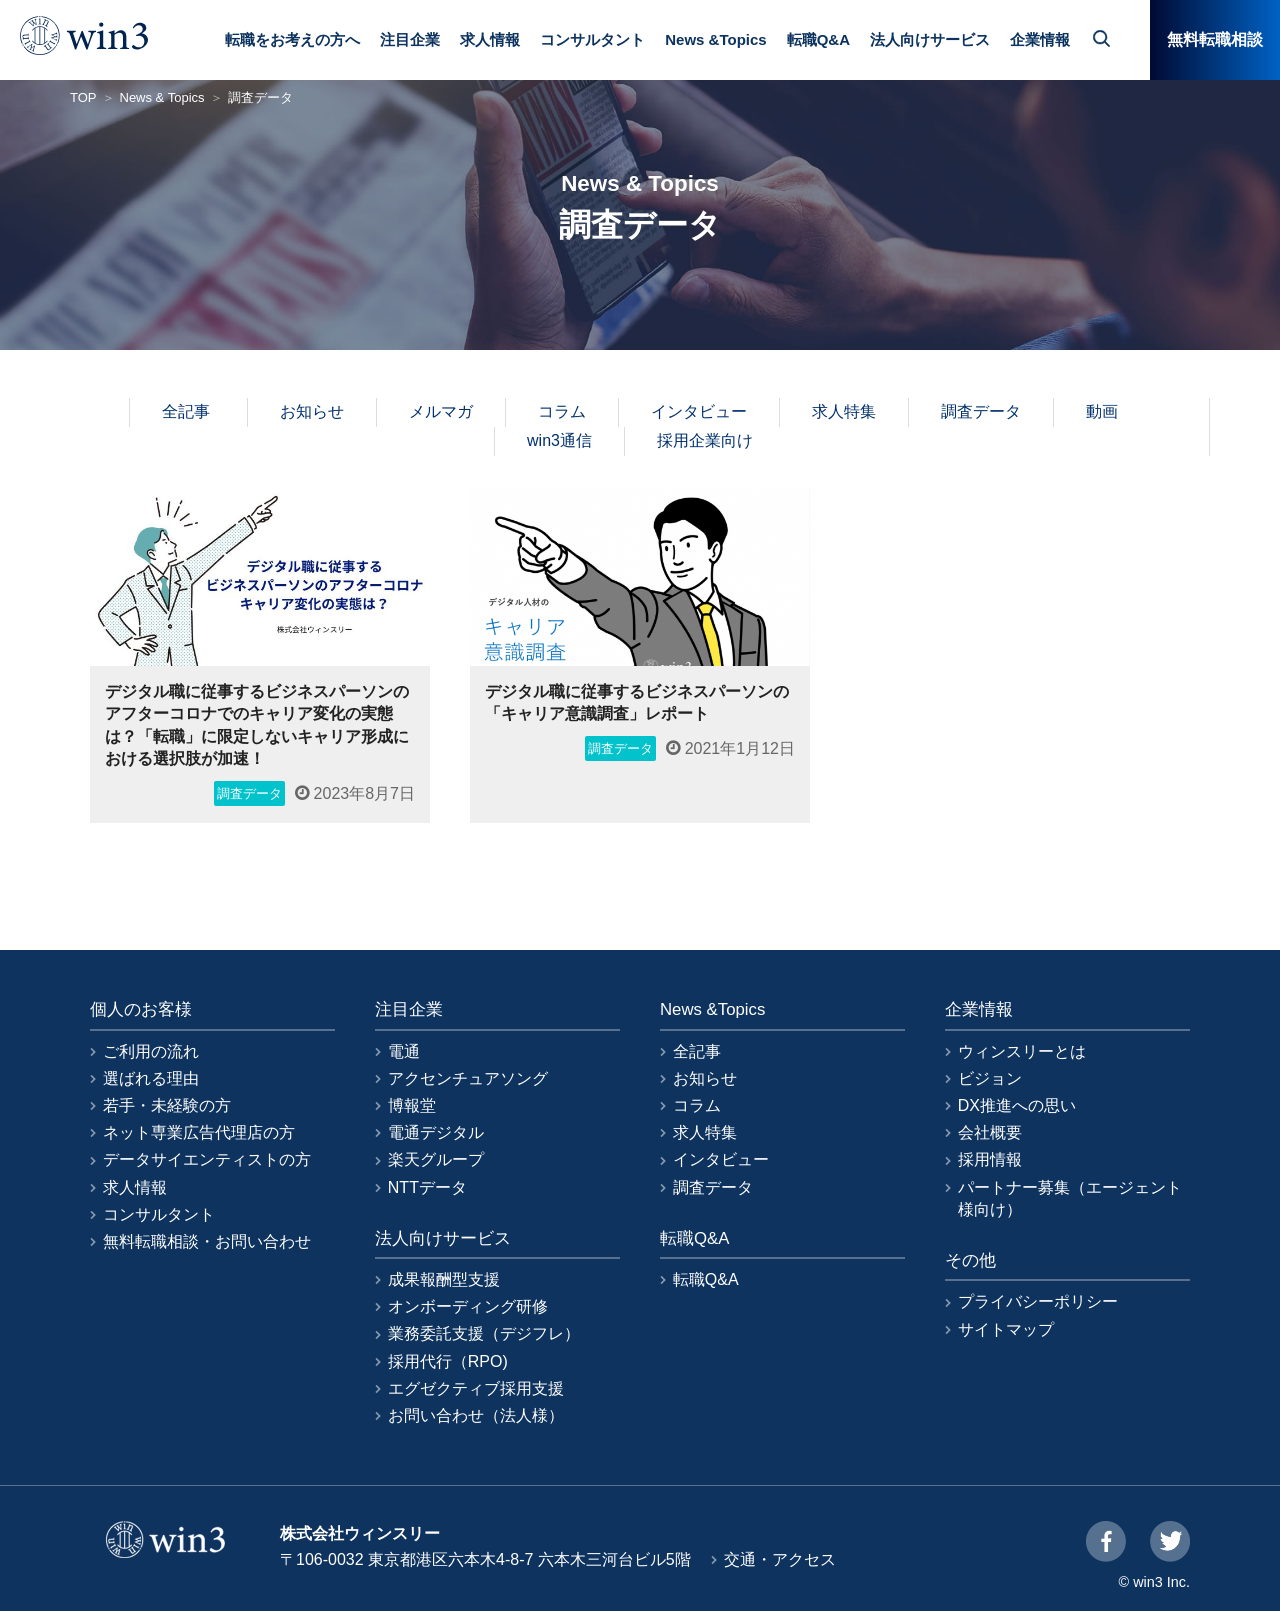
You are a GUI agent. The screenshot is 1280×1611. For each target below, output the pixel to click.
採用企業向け (705, 440)
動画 (1102, 411)
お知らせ (312, 411)
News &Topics (715, 39)
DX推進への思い (1017, 1105)
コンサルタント (592, 39)
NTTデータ (427, 1187)
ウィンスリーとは (1022, 1051)
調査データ (981, 411)
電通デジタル (436, 1132)
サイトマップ (1006, 1329)
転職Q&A (818, 39)
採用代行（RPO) (448, 1361)
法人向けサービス (930, 39)
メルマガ (441, 411)
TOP (83, 97)
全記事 (186, 411)
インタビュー (699, 411)
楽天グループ (436, 1159)
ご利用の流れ (151, 1051)
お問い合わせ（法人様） (476, 1415)
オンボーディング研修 (468, 1306)
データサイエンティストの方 (207, 1159)
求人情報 (490, 39)
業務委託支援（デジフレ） (484, 1333)
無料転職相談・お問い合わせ (207, 1241)
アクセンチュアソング (468, 1078)
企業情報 (1040, 39)
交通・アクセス (780, 1559)
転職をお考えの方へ (292, 39)
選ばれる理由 (151, 1078)
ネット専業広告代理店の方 (199, 1132)
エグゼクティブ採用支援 (476, 1388)
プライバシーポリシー (1038, 1301)
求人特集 (844, 411)
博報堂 (412, 1105)
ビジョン (990, 1078)
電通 (404, 1051)
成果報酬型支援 (444, 1279)
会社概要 (990, 1132)
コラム (562, 411)
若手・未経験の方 (167, 1105)
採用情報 (990, 1159)
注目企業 (410, 39)
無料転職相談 (1215, 39)
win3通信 (559, 440)
